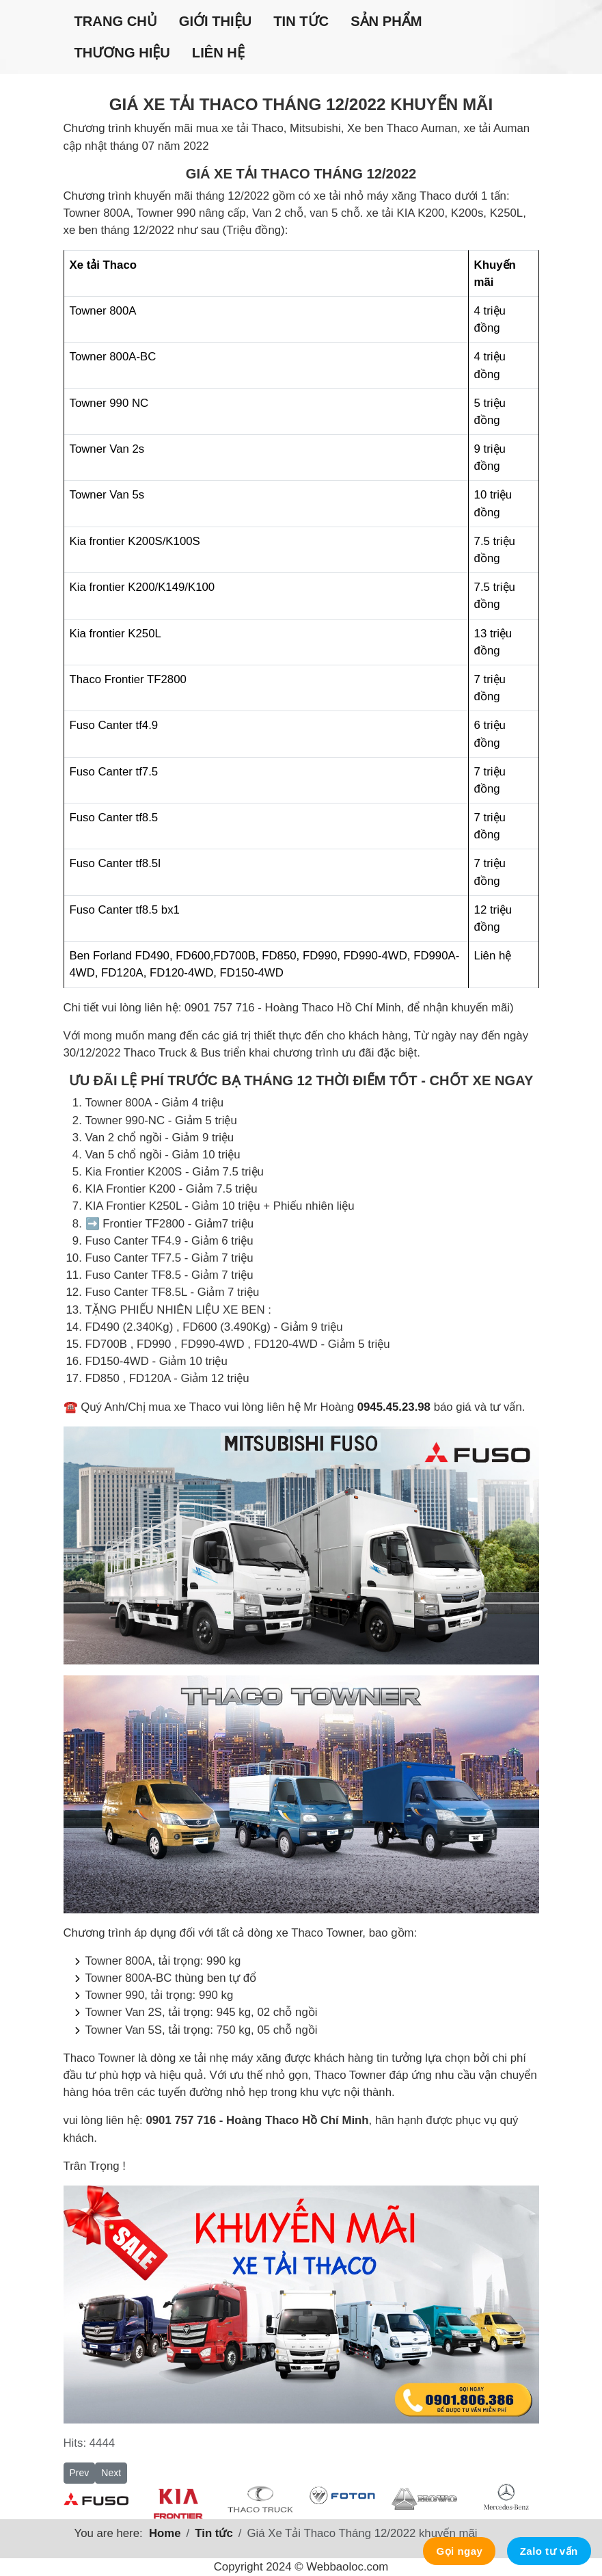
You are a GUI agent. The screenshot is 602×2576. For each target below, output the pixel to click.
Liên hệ (218, 52)
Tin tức (301, 21)
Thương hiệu (122, 52)
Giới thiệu (215, 21)
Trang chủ (115, 21)
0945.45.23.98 (393, 1406)
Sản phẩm (386, 21)
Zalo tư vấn (549, 2551)
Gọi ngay (459, 2551)
